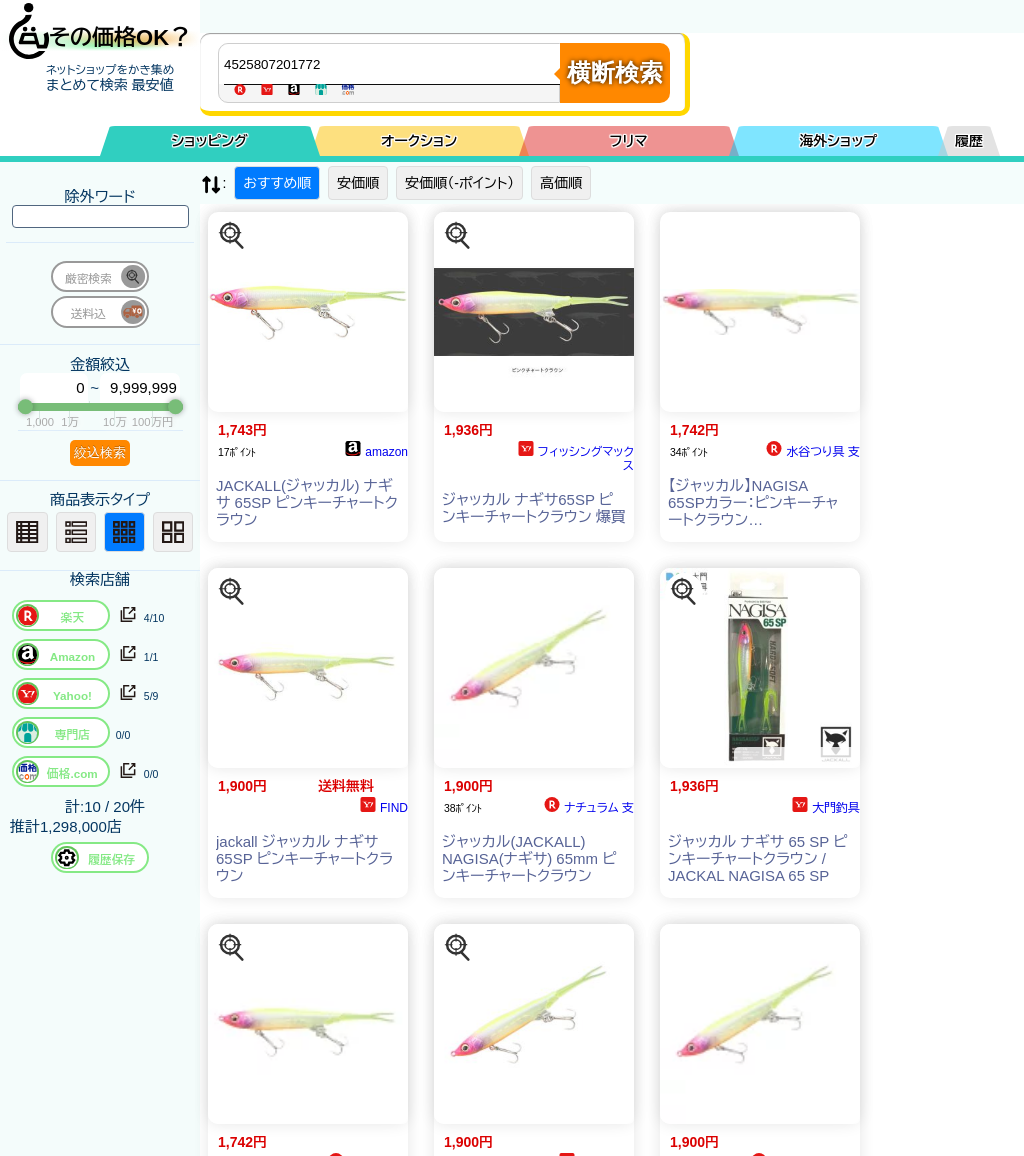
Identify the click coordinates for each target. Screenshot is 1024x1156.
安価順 (358, 183)
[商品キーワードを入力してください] (394, 64)
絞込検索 (100, 452)
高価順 (561, 183)
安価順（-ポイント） (459, 183)
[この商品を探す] (232, 236)
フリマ (629, 141)
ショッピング (210, 141)
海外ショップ (838, 141)
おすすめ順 (277, 183)
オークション (419, 141)
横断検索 (615, 72)
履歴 (969, 141)
